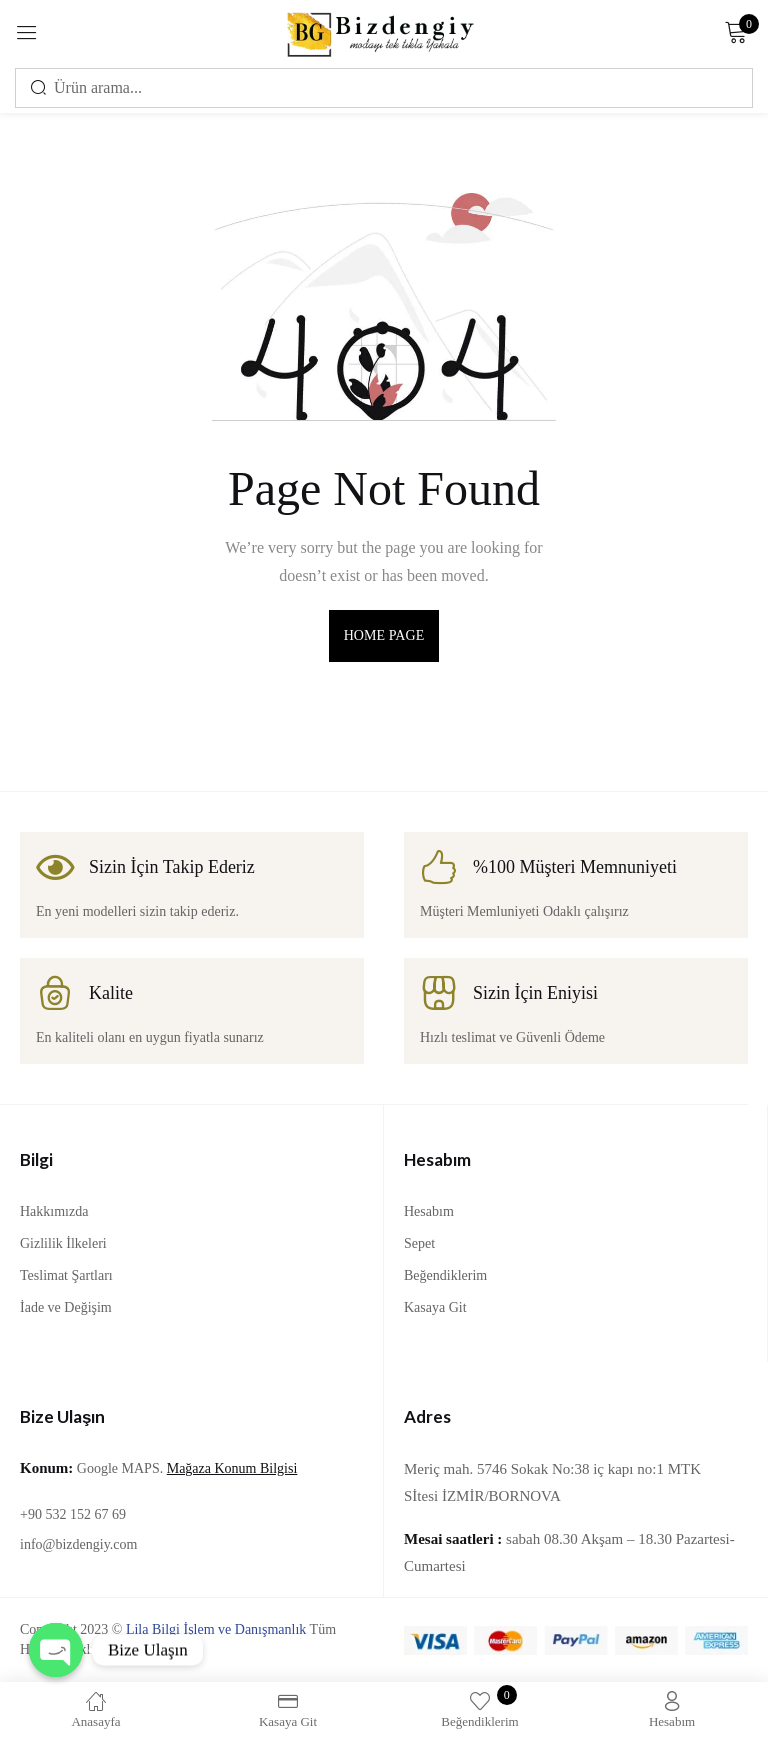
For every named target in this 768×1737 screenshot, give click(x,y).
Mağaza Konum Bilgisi (232, 1468)
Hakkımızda (54, 1211)
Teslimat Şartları (66, 1275)
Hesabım (429, 1211)
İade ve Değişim (66, 1307)
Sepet (419, 1243)
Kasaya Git (435, 1307)
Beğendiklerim (445, 1275)
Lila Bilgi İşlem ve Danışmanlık (216, 1629)
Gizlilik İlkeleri (63, 1243)
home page (384, 635)
